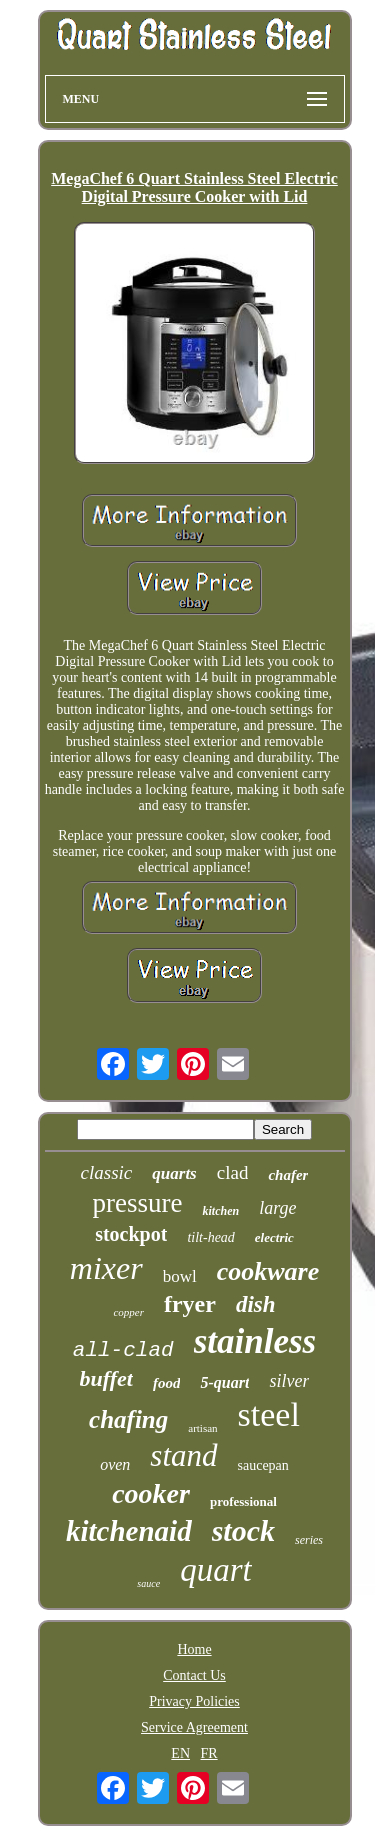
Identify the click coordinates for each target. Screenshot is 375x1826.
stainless (255, 1341)
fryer (190, 1304)
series (309, 1540)
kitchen (220, 1211)
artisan (202, 1428)
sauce (148, 1583)
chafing (128, 1419)
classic (107, 1172)
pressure (138, 1203)
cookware (268, 1271)
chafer (288, 1175)
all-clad (123, 1350)
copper (128, 1312)
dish (256, 1304)
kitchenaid (129, 1531)
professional (243, 1501)
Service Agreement (194, 1727)
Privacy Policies (194, 1701)
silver (289, 1381)
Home (194, 1649)
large (277, 1208)
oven (115, 1464)
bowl (180, 1276)
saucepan (263, 1465)
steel (269, 1414)
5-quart (224, 1382)
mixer (106, 1268)
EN (180, 1753)
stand (183, 1455)
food (167, 1383)
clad (233, 1172)
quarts (174, 1173)
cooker (151, 1493)
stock (243, 1530)
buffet (106, 1378)
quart (216, 1570)
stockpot (131, 1234)
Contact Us (194, 1675)
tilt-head (210, 1237)
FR (209, 1753)
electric (274, 1237)
